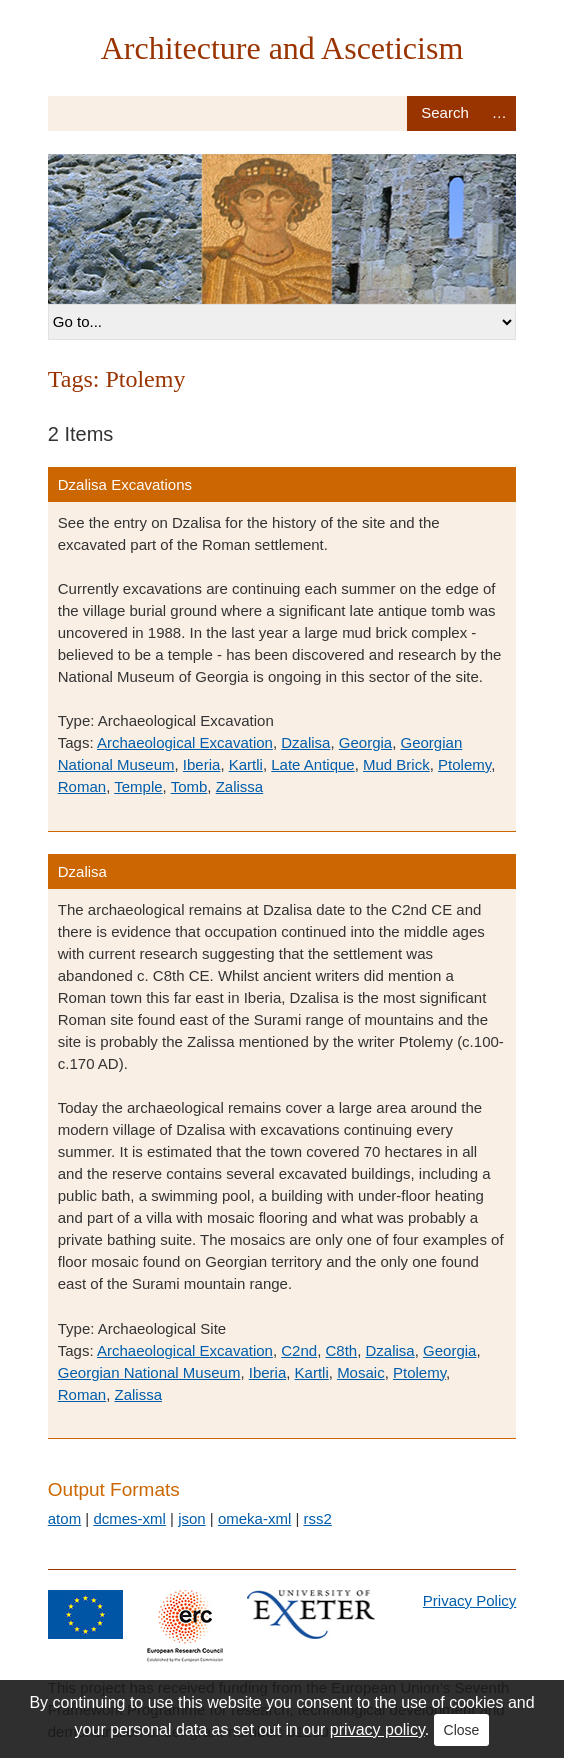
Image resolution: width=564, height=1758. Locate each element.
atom (64, 1518)
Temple (138, 786)
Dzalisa (305, 742)
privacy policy (377, 1729)
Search (444, 113)
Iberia (202, 764)
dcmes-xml (129, 1518)
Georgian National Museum (149, 1372)
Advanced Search (499, 113)
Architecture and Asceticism (282, 48)
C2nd (299, 1350)
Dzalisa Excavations (125, 484)
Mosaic (361, 1372)
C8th (341, 1350)
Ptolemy (464, 764)
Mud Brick (396, 764)
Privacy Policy (469, 1600)
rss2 (317, 1518)
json (192, 1518)
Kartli (246, 764)
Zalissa (240, 786)
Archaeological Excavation (185, 742)
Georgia (365, 742)
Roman (82, 786)
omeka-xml (254, 1518)
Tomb (189, 786)
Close (462, 1730)
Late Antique (312, 764)
